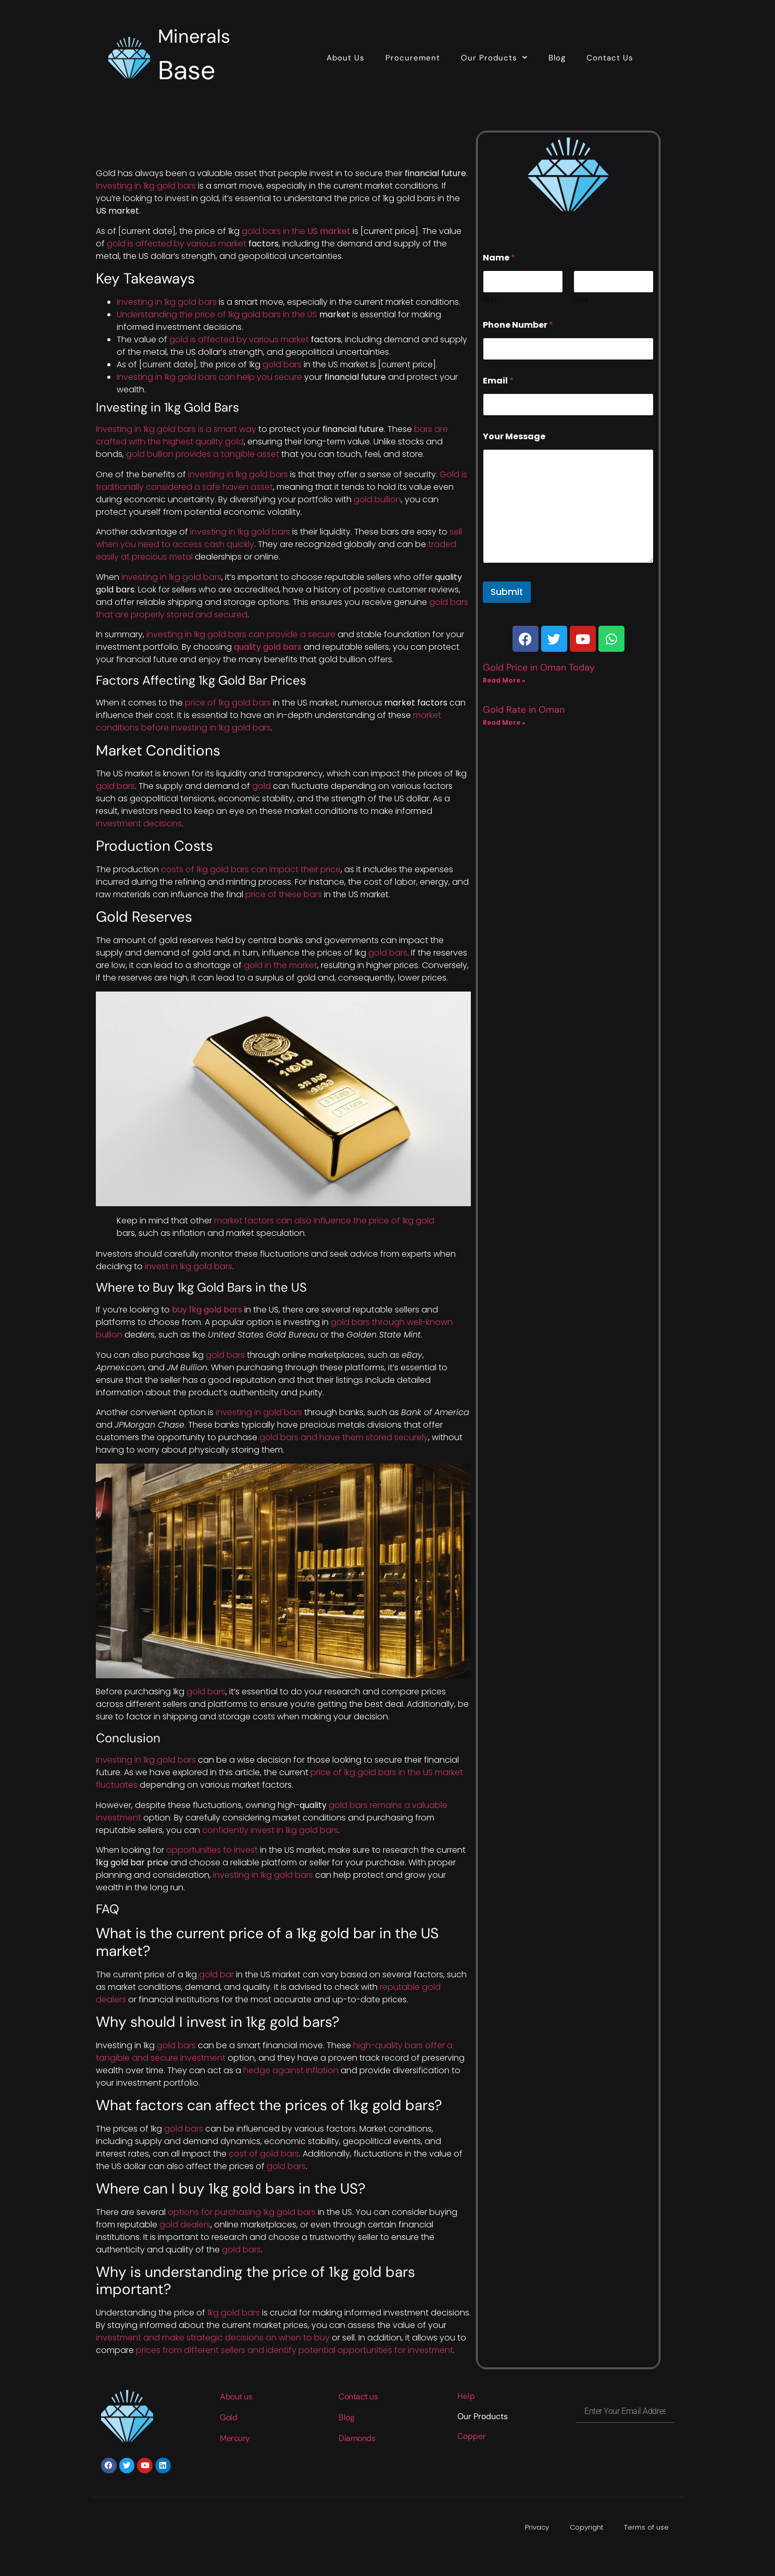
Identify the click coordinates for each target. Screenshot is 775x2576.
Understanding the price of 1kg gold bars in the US (217, 314)
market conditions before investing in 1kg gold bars (268, 721)
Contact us (358, 2396)
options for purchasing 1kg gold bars (242, 2212)
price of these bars (283, 894)
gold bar (216, 1974)
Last (580, 299)
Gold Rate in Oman (524, 709)
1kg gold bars (233, 2313)
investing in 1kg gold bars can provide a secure (240, 634)
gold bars (282, 364)
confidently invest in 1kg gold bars (270, 1830)
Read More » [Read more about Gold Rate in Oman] (504, 722)
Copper (471, 2436)
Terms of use (646, 2527)
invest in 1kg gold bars (188, 1266)
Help (466, 2396)
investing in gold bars (259, 1412)
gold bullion (377, 499)
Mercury (235, 2438)
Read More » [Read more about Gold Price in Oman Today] (504, 680)
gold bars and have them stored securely (343, 1437)
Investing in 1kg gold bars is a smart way (176, 429)
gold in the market (280, 965)
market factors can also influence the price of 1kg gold (324, 1221)
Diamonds (357, 2438)
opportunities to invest (212, 1850)
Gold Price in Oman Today (539, 667)
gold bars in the (296, 231)
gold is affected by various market (176, 244)
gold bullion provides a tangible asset (202, 454)
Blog (557, 58)
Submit (507, 592)
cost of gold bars (264, 2154)
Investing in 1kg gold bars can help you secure (209, 377)
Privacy (537, 2527)
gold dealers (184, 2225)
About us (236, 2396)
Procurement (412, 58)
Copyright (586, 2527)
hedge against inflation (291, 2070)
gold (261, 786)
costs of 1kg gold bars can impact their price (251, 869)
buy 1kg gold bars (207, 1310)
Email (498, 381)
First (490, 299)
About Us (346, 58)
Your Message (514, 436)
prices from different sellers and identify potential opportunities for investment (294, 2350)
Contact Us (609, 58)
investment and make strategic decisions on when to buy (213, 2338)
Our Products (494, 57)
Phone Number (518, 325)
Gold (228, 2417)
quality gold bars (268, 647)
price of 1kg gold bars (228, 703)
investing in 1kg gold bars (238, 474)
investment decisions (139, 823)
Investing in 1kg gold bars (146, 186)
